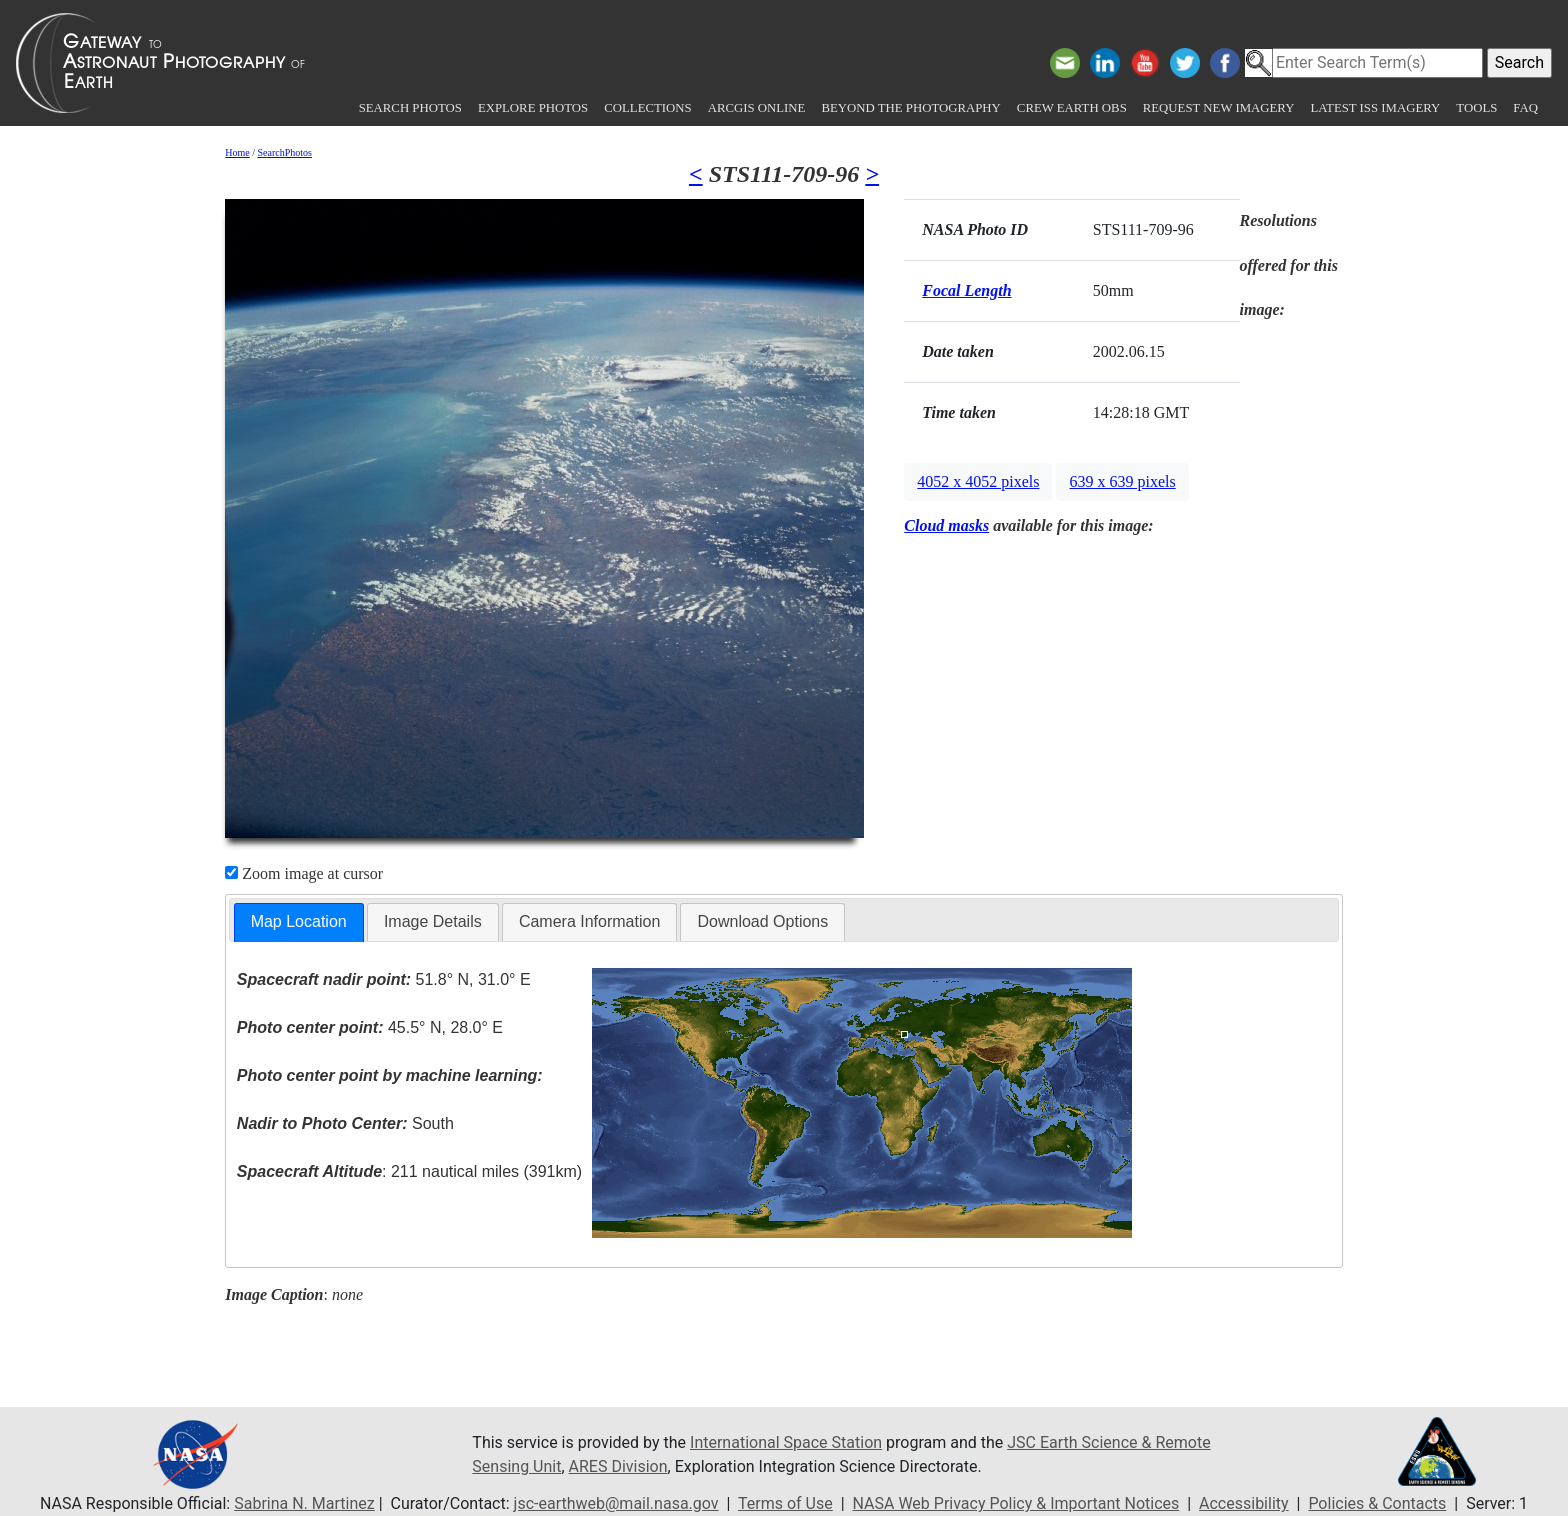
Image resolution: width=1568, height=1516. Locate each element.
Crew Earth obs (1072, 108)
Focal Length (966, 290)
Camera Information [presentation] (589, 921)
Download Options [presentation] (762, 921)
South (345, 1123)
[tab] (299, 922)
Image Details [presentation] (433, 921)
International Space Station (786, 1442)
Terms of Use (785, 1503)
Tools (1476, 108)
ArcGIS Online (757, 108)
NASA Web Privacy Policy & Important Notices (1016, 1503)
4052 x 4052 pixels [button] (978, 481)
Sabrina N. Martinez (304, 1503)
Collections (647, 108)
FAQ (1525, 108)
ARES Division (618, 1466)
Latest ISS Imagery (1375, 108)
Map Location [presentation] (299, 921)
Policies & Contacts (1377, 1503)
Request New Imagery (1219, 108)
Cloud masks (946, 525)
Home (237, 152)
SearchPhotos (285, 152)
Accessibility (1244, 1503)
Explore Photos (533, 108)
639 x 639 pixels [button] (1122, 481)
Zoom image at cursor (304, 873)
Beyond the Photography (910, 108)
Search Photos (410, 108)
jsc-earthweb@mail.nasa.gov (616, 1503)
